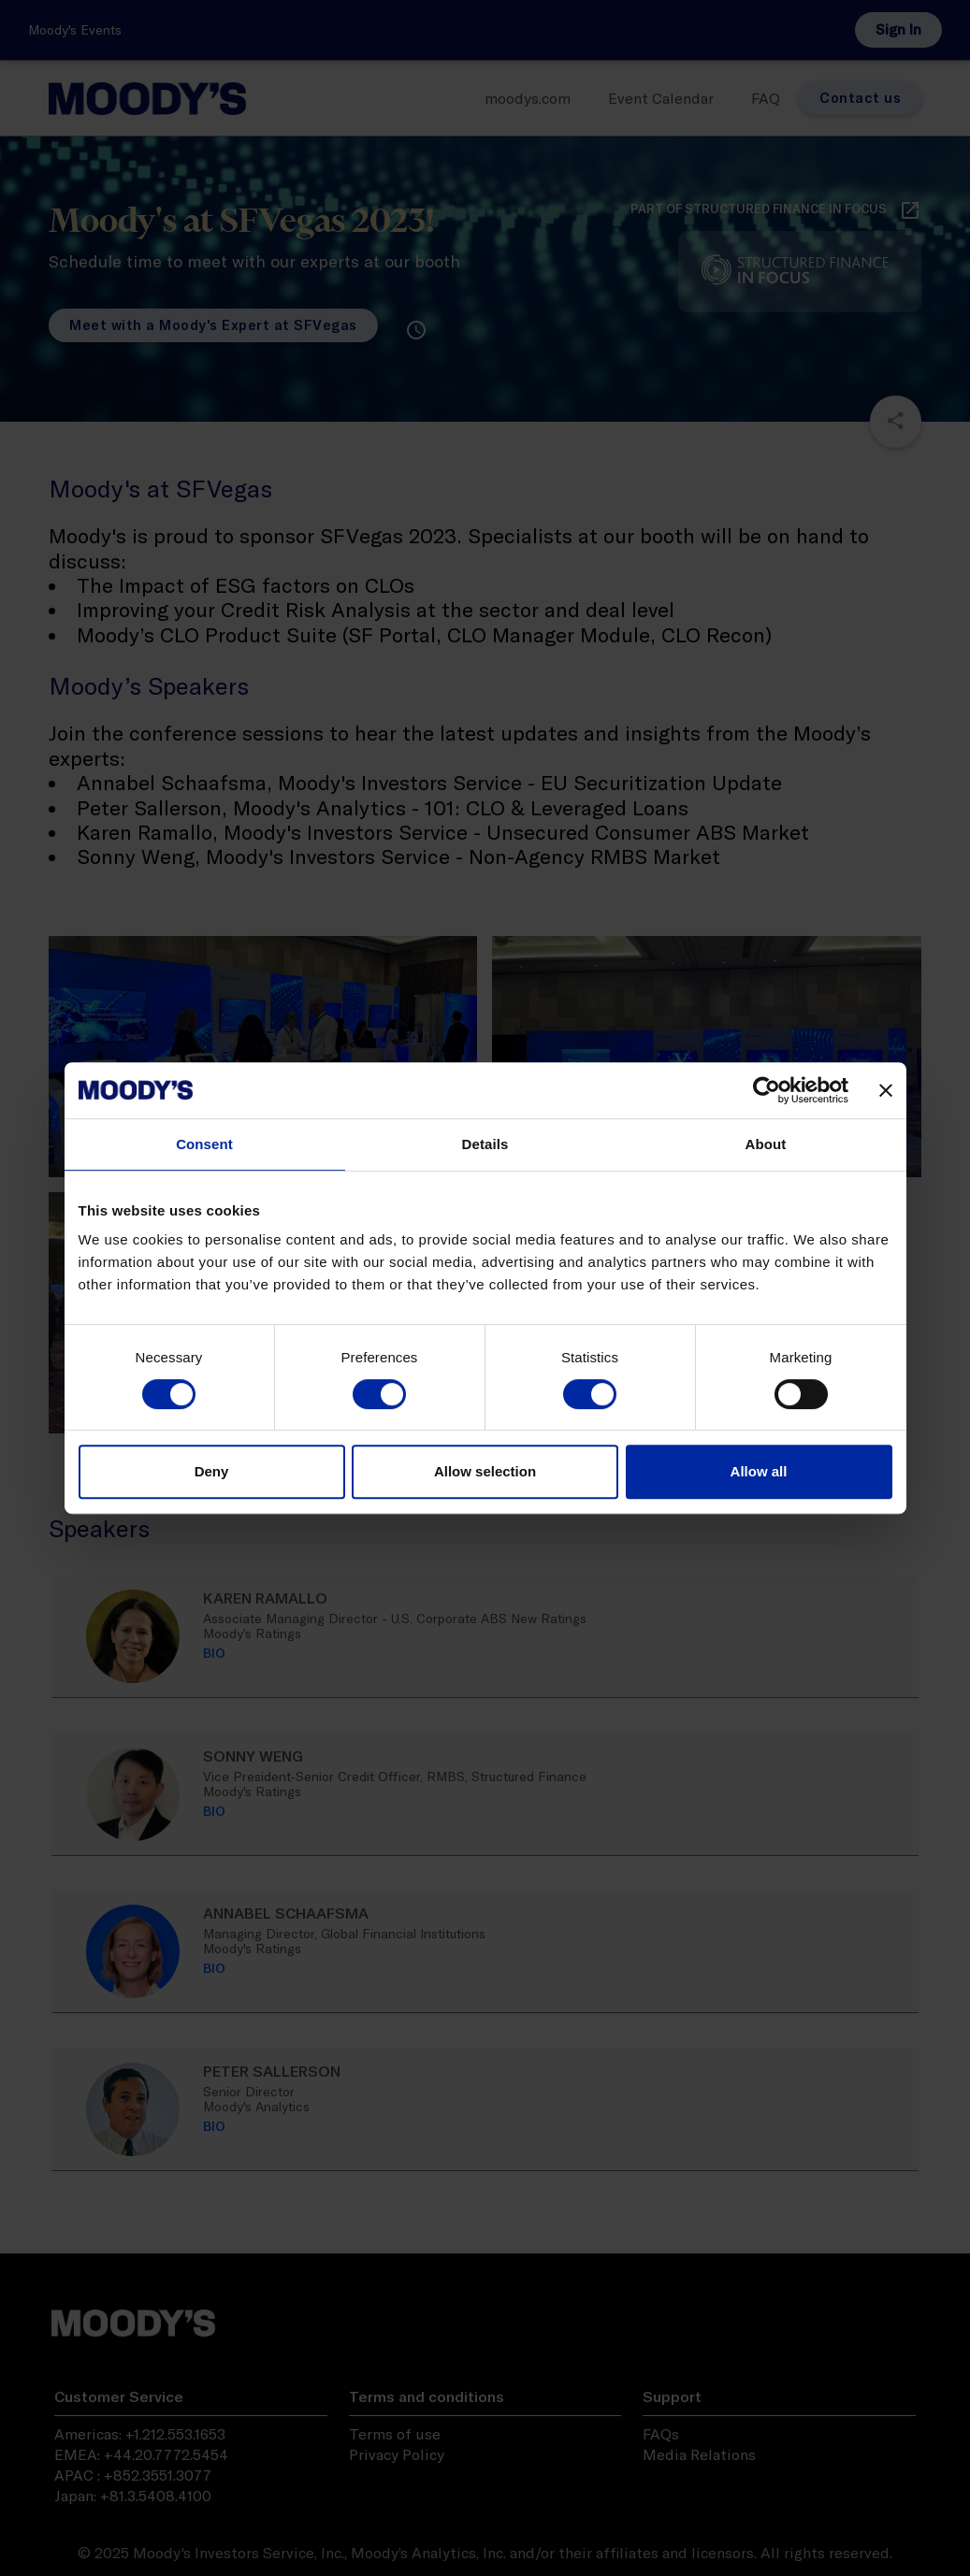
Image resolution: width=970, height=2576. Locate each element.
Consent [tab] (204, 1144)
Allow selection (485, 1471)
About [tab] (766, 1144)
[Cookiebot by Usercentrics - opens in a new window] (766, 1090)
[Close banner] (885, 1090)
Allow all (759, 1471)
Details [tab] (485, 1144)
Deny (212, 1471)
